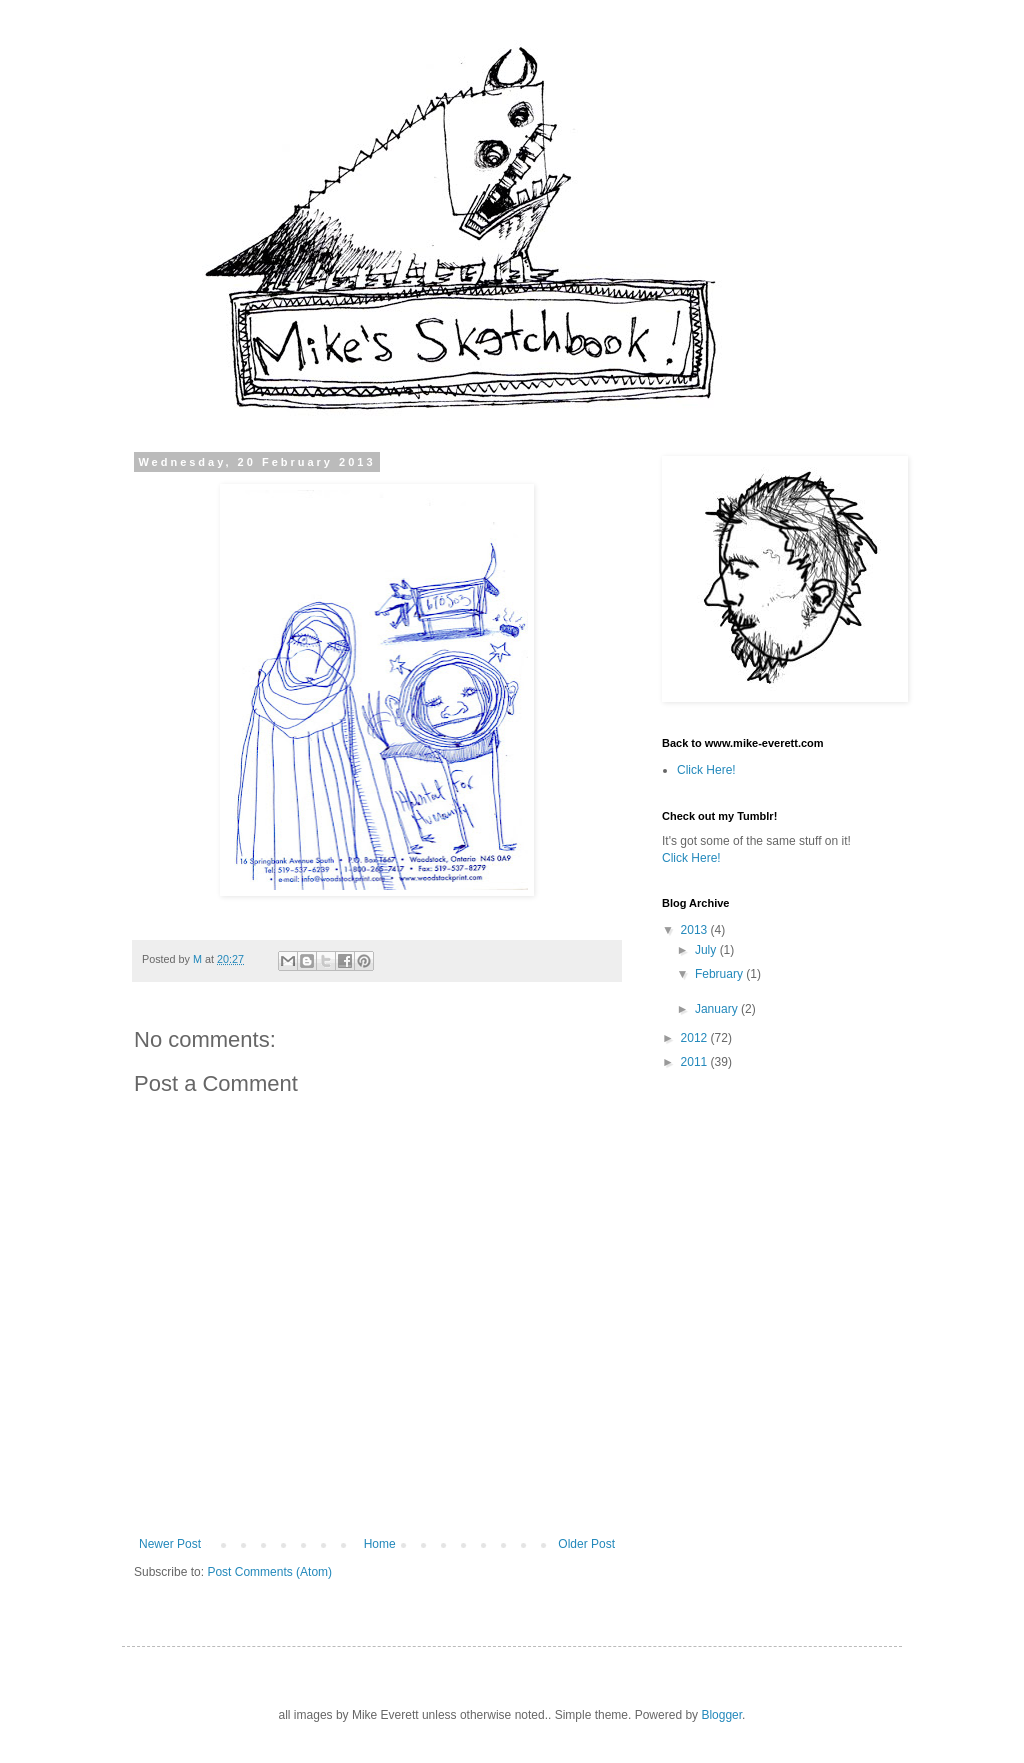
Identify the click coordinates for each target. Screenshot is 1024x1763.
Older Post (586, 1544)
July (707, 950)
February (720, 974)
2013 (696, 930)
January (718, 1009)
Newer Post (170, 1544)
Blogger (721, 1715)
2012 (696, 1038)
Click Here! (706, 770)
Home (380, 1544)
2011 (696, 1062)
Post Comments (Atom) (269, 1572)
